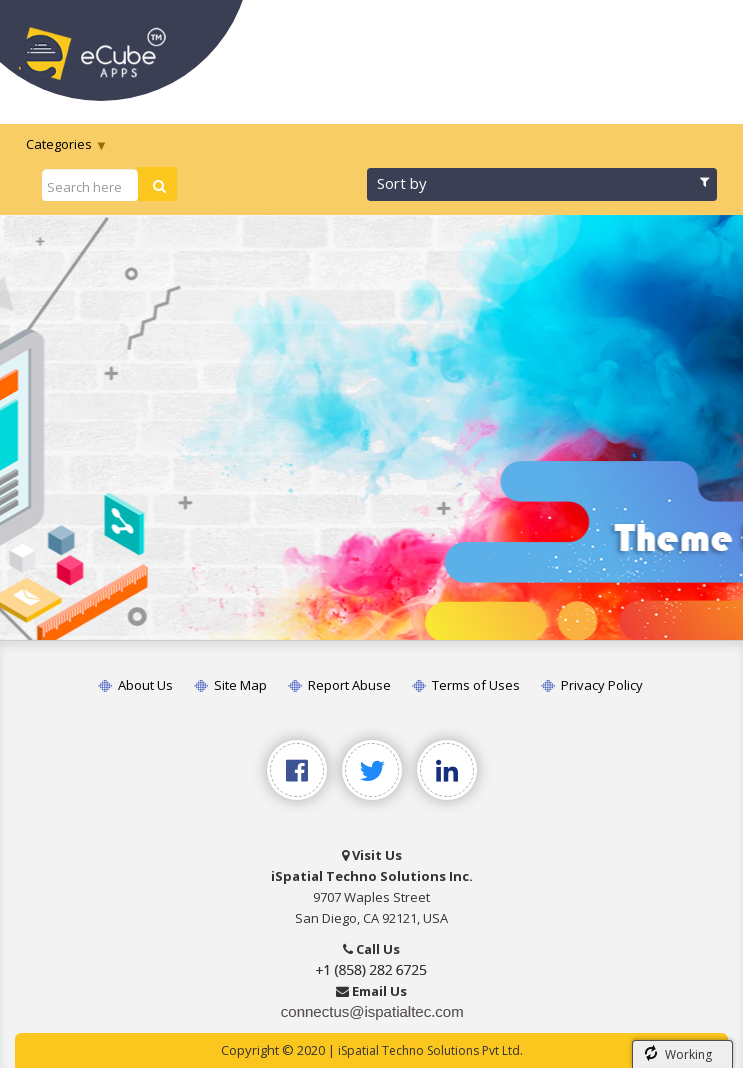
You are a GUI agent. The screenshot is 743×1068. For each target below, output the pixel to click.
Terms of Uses (466, 685)
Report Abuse (339, 685)
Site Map (230, 685)
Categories (59, 144)
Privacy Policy (592, 685)
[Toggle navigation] (701, 47)
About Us (135, 685)
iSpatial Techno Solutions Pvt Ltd (429, 1050)
